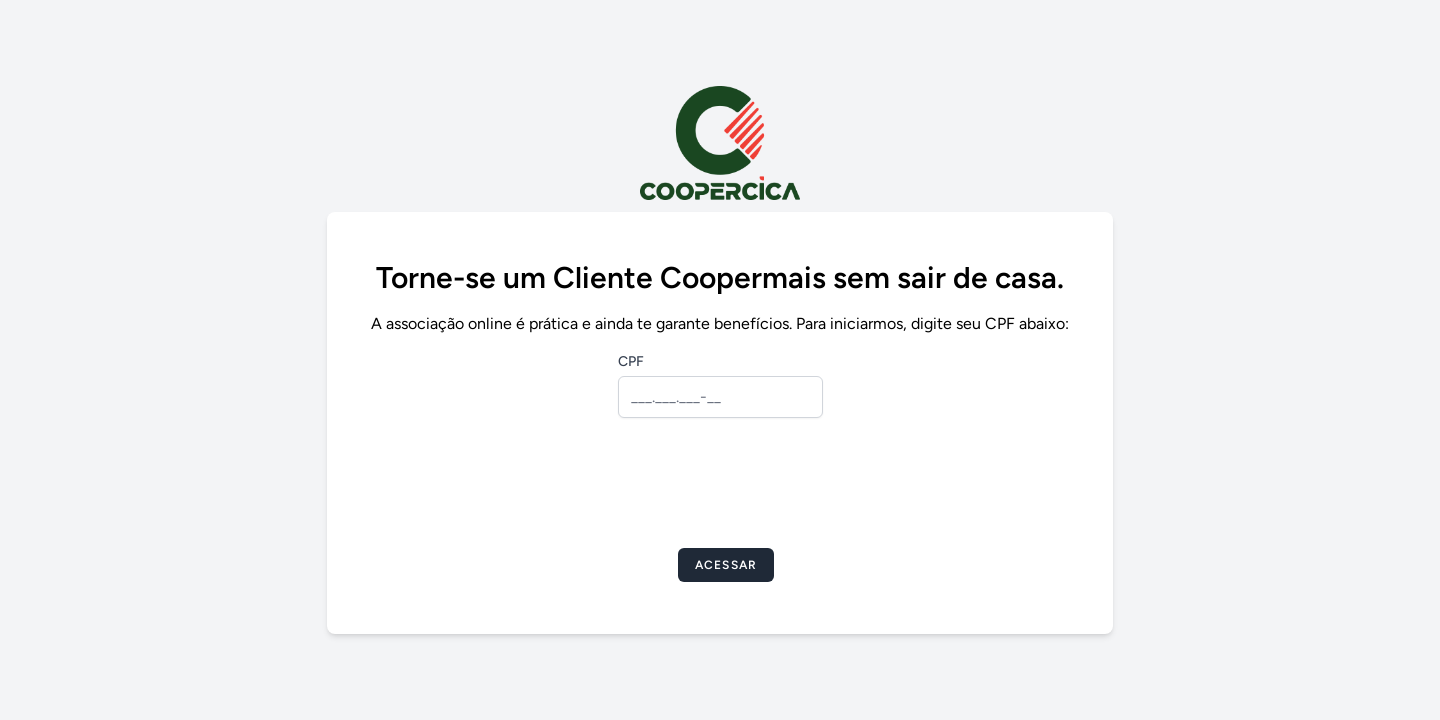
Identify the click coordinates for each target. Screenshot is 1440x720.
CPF (631, 361)
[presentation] (720, 489)
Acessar (726, 565)
